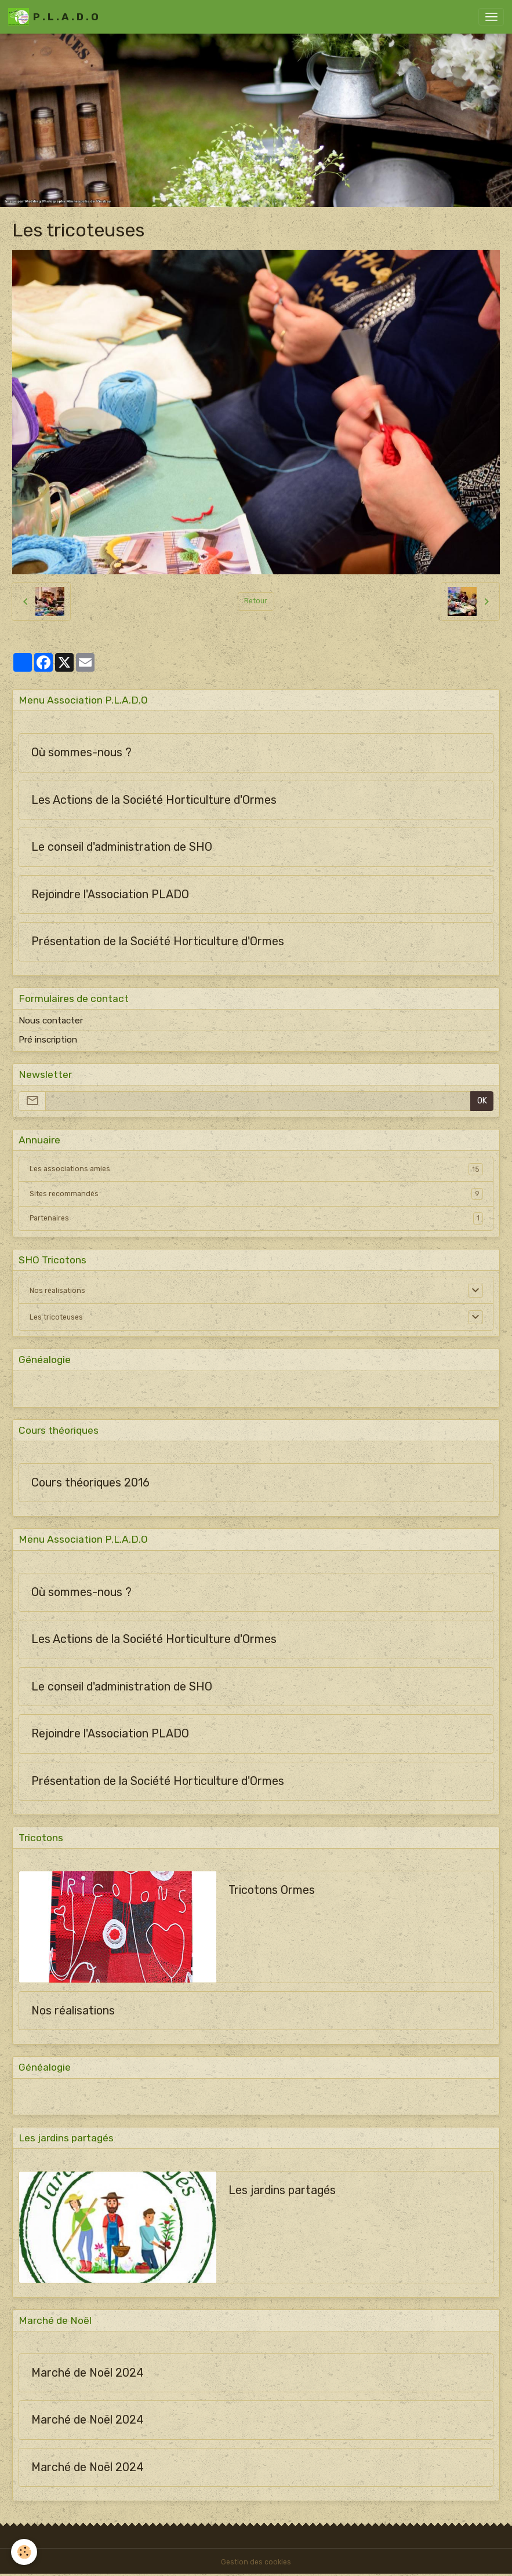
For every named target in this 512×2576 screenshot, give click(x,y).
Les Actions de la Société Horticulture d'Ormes (154, 800)
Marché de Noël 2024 (87, 2373)
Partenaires (256, 1218)
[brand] (53, 16)
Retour (255, 601)
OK (482, 1101)
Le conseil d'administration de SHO (121, 847)
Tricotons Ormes (271, 1890)
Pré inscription (48, 1039)
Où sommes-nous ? (81, 752)
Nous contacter (51, 1020)
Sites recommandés (256, 1194)
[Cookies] (25, 2552)
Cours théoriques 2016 (90, 1482)
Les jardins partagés (282, 2190)
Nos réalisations (57, 1291)
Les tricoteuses (56, 1317)
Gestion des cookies (256, 2562)
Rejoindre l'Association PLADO (110, 894)
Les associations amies (256, 1169)
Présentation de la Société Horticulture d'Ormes (157, 941)
